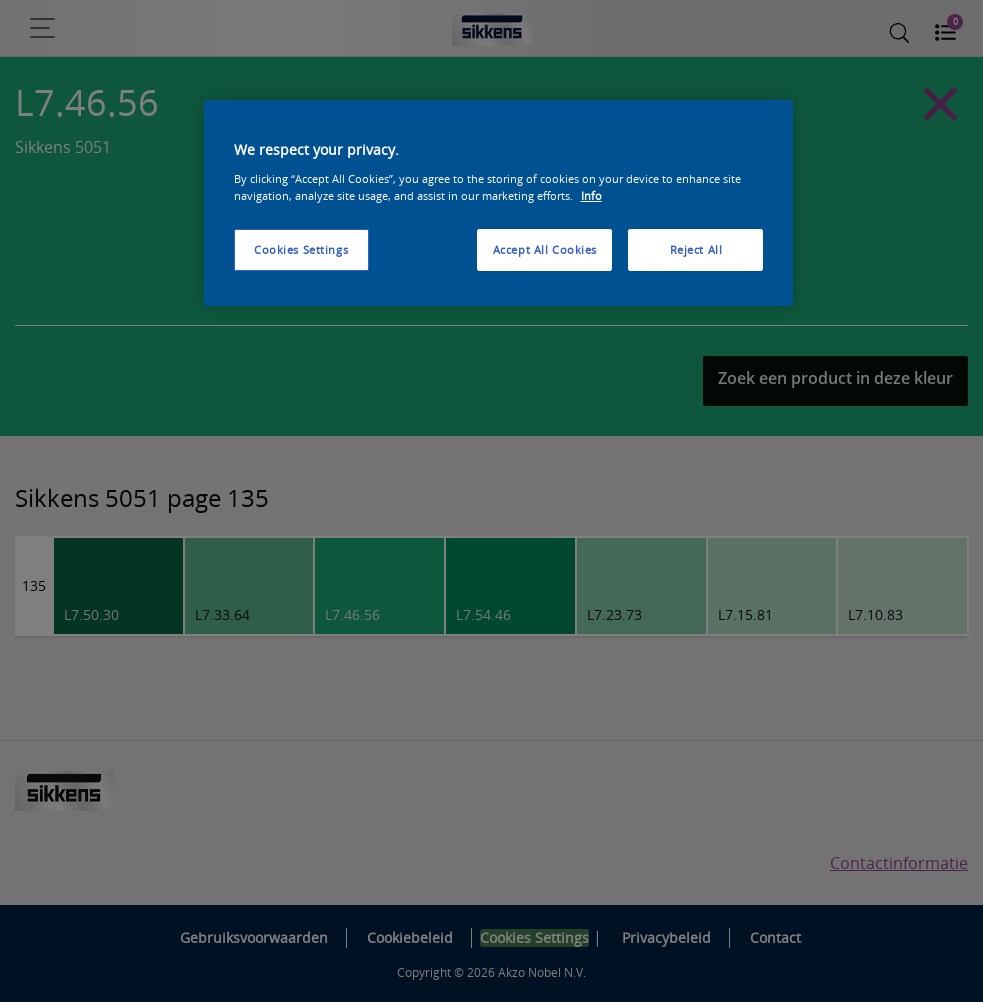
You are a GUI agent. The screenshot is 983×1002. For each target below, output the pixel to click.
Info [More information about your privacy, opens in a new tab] (591, 195)
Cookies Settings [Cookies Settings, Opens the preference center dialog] (301, 249)
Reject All (696, 249)
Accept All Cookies (545, 249)
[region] (499, 203)
